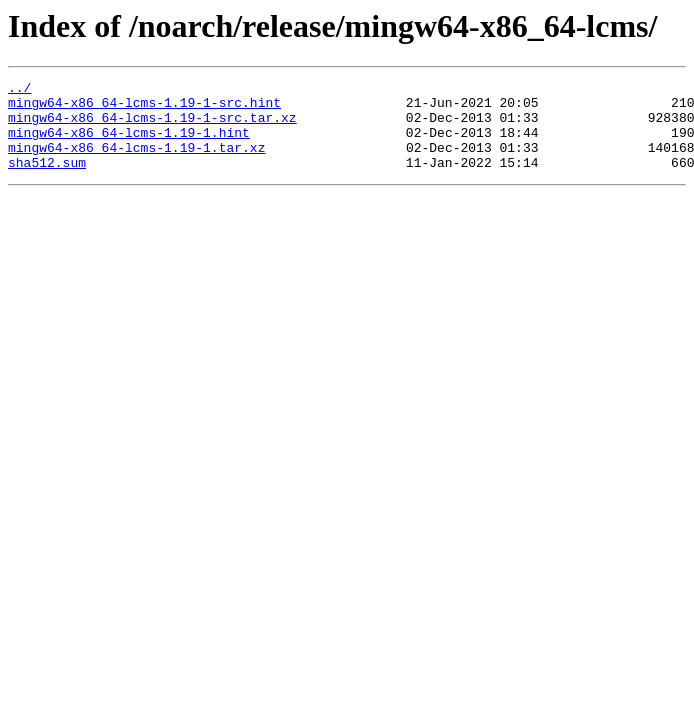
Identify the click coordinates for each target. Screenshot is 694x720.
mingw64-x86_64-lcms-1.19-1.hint (129, 144)
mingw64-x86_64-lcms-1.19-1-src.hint (144, 108)
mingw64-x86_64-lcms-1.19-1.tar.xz (136, 162)
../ (19, 90)
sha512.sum (47, 180)
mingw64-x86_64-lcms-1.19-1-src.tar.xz (152, 126)
